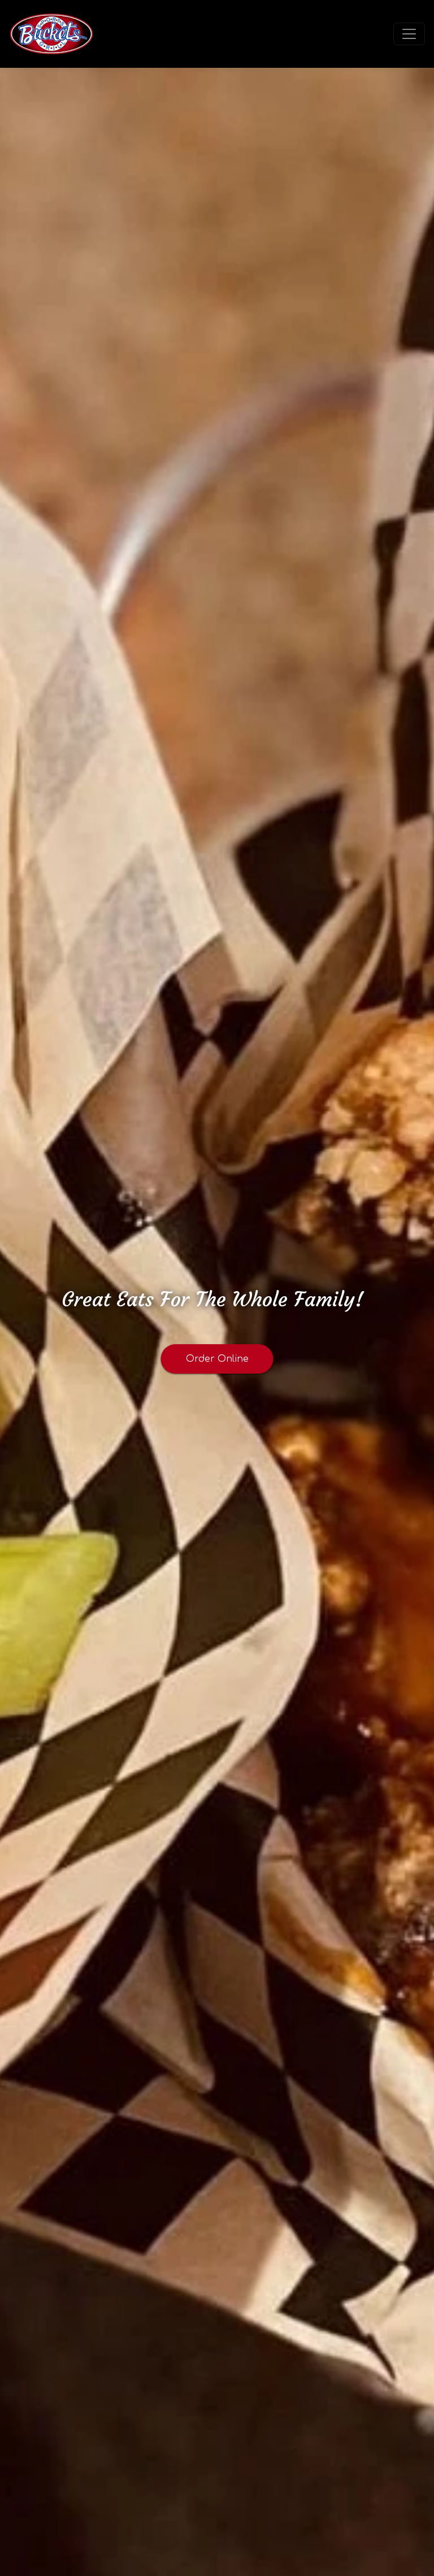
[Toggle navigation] (409, 34)
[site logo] (51, 34)
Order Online (217, 1359)
